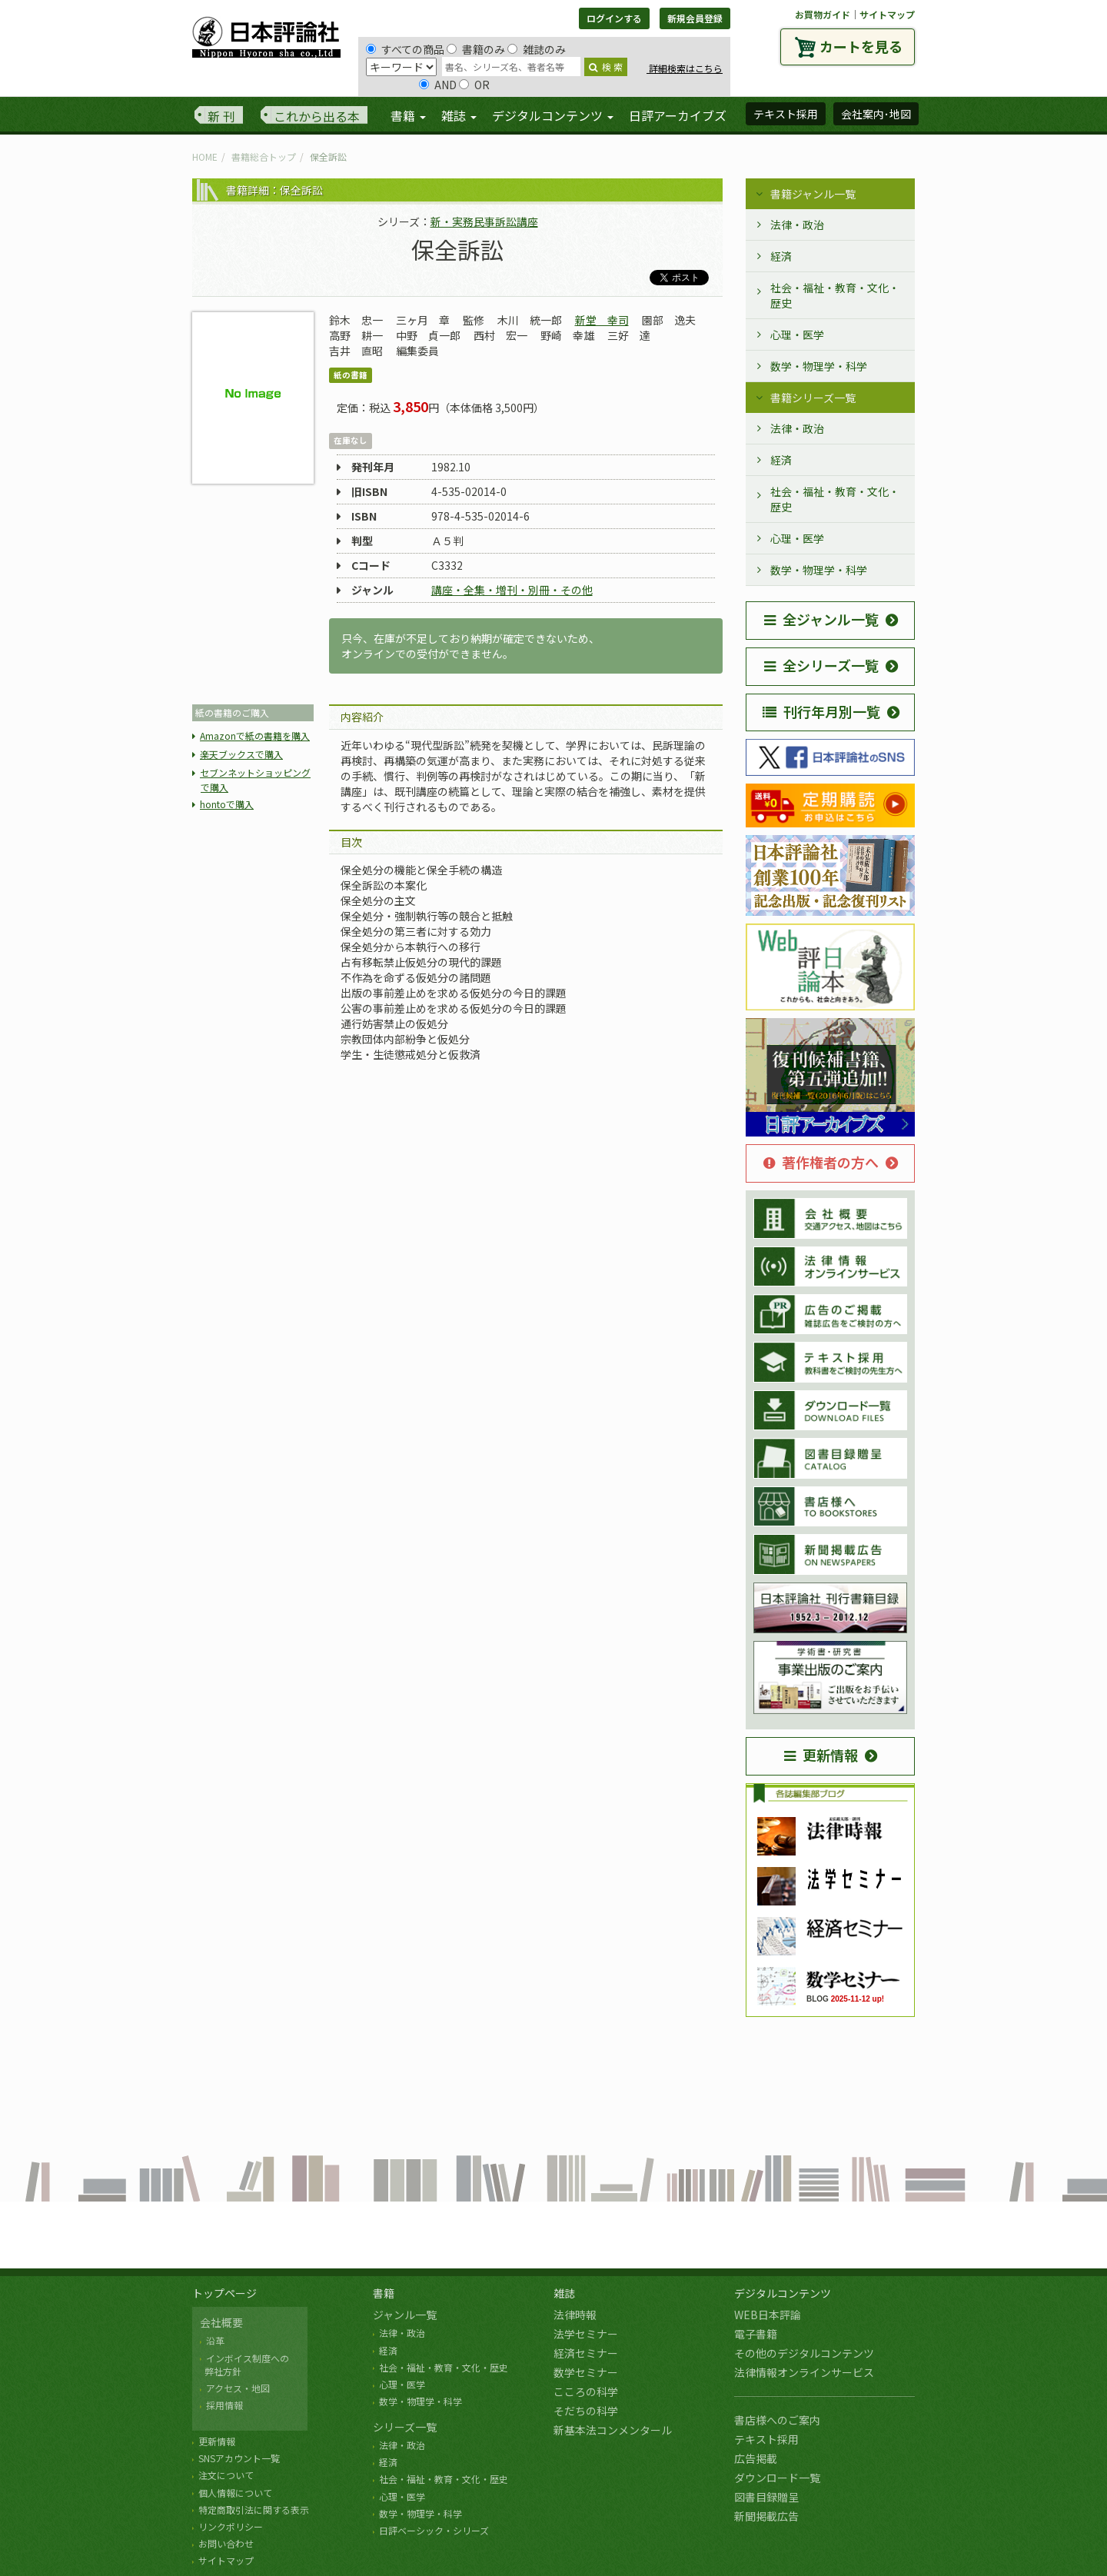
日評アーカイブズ (677, 115)
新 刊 (221, 116)
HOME (205, 156)
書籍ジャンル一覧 (813, 193)
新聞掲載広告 (766, 2516)
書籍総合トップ (263, 156)
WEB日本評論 (767, 2314)
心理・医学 (797, 334)
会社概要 (221, 2322)
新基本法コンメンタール (613, 2430)
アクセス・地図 (238, 2388)
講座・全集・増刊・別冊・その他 (512, 589)
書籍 (383, 2293)
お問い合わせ (226, 2543)
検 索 (606, 66)
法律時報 (575, 2314)
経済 (781, 256)
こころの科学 (586, 2391)
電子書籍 (755, 2333)
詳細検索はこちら (685, 68)
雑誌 (564, 2293)
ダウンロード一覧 (777, 2477)
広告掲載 (755, 2458)
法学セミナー (586, 2333)
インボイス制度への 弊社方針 (244, 2364)
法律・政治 (797, 224)
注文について (226, 2474)
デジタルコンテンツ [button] (552, 115)
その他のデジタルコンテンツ (804, 2353)
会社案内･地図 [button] (876, 113)
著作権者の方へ (821, 1162)
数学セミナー (586, 2372)
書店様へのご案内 (777, 2420)
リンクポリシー (230, 2526)
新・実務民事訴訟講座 (484, 221)
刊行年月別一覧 (821, 711)
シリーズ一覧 (405, 2427)
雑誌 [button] (459, 115)
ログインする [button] (614, 18)
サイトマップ (887, 14)
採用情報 (224, 2404)
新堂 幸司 (602, 320)
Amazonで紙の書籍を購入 (255, 735)
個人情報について (235, 2492)
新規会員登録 (695, 18)
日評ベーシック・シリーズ (434, 2530)
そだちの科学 (586, 2410)
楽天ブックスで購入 (241, 753)
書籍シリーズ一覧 (813, 397)
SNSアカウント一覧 (239, 2458)
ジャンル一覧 (405, 2314)
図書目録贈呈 (766, 2496)
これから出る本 (317, 116)
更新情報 (821, 1755)
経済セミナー (586, 2353)
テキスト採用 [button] (785, 113)
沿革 (215, 2340)
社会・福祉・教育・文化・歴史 (834, 295)
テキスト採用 (766, 2439)
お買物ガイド (822, 14)
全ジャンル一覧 (821, 619)
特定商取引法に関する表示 (253, 2509)
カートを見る (861, 46)
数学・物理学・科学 (818, 366)
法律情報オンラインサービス (804, 2372)
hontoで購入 (227, 803)
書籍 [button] (408, 115)
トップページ (224, 2293)
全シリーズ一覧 (821, 665)
